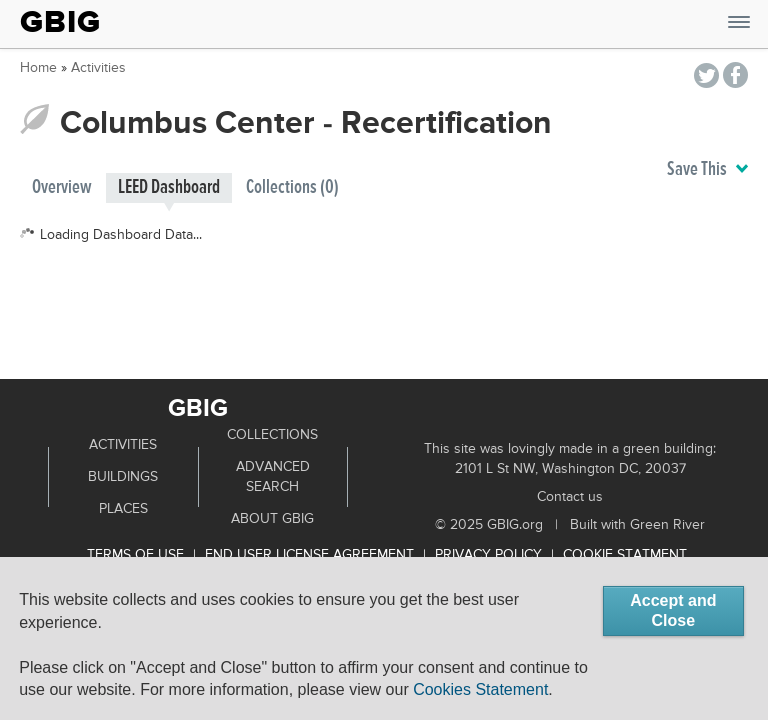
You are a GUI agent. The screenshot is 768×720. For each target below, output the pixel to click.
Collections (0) (292, 187)
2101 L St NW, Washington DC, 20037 (570, 469)
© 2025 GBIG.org (489, 525)
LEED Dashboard (169, 187)
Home (38, 68)
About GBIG (272, 519)
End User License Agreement (309, 555)
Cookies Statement (480, 689)
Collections (272, 435)
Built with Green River (637, 525)
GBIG (60, 22)
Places (123, 509)
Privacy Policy (488, 555)
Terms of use (135, 555)
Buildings (123, 477)
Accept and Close (673, 610)
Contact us (570, 497)
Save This (707, 170)
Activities (98, 68)
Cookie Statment (625, 555)
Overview (62, 187)
